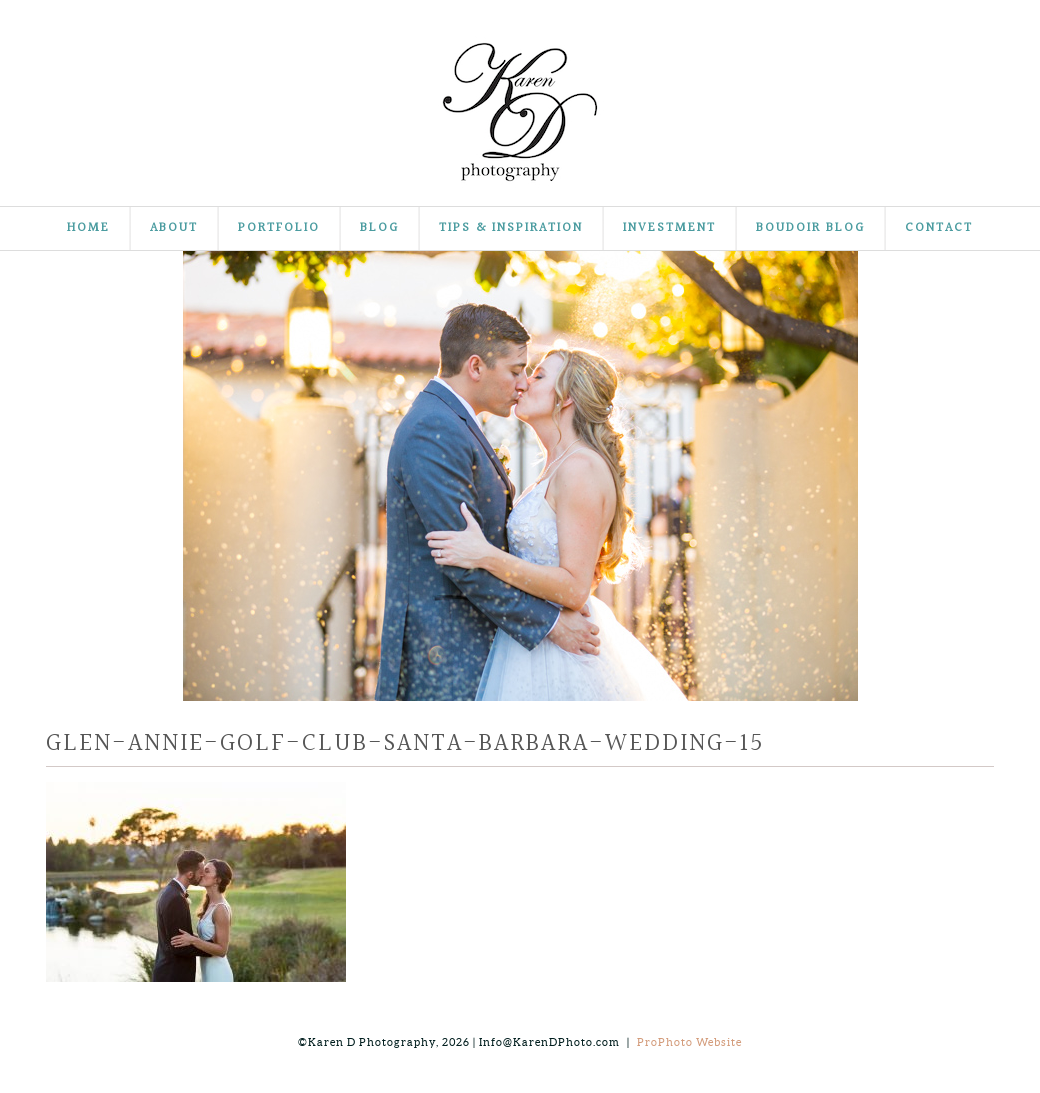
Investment (669, 228)
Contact (939, 228)
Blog (379, 228)
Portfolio (279, 228)
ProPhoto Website (689, 1042)
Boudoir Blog (810, 228)
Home (88, 228)
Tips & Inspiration (511, 228)
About (174, 228)
